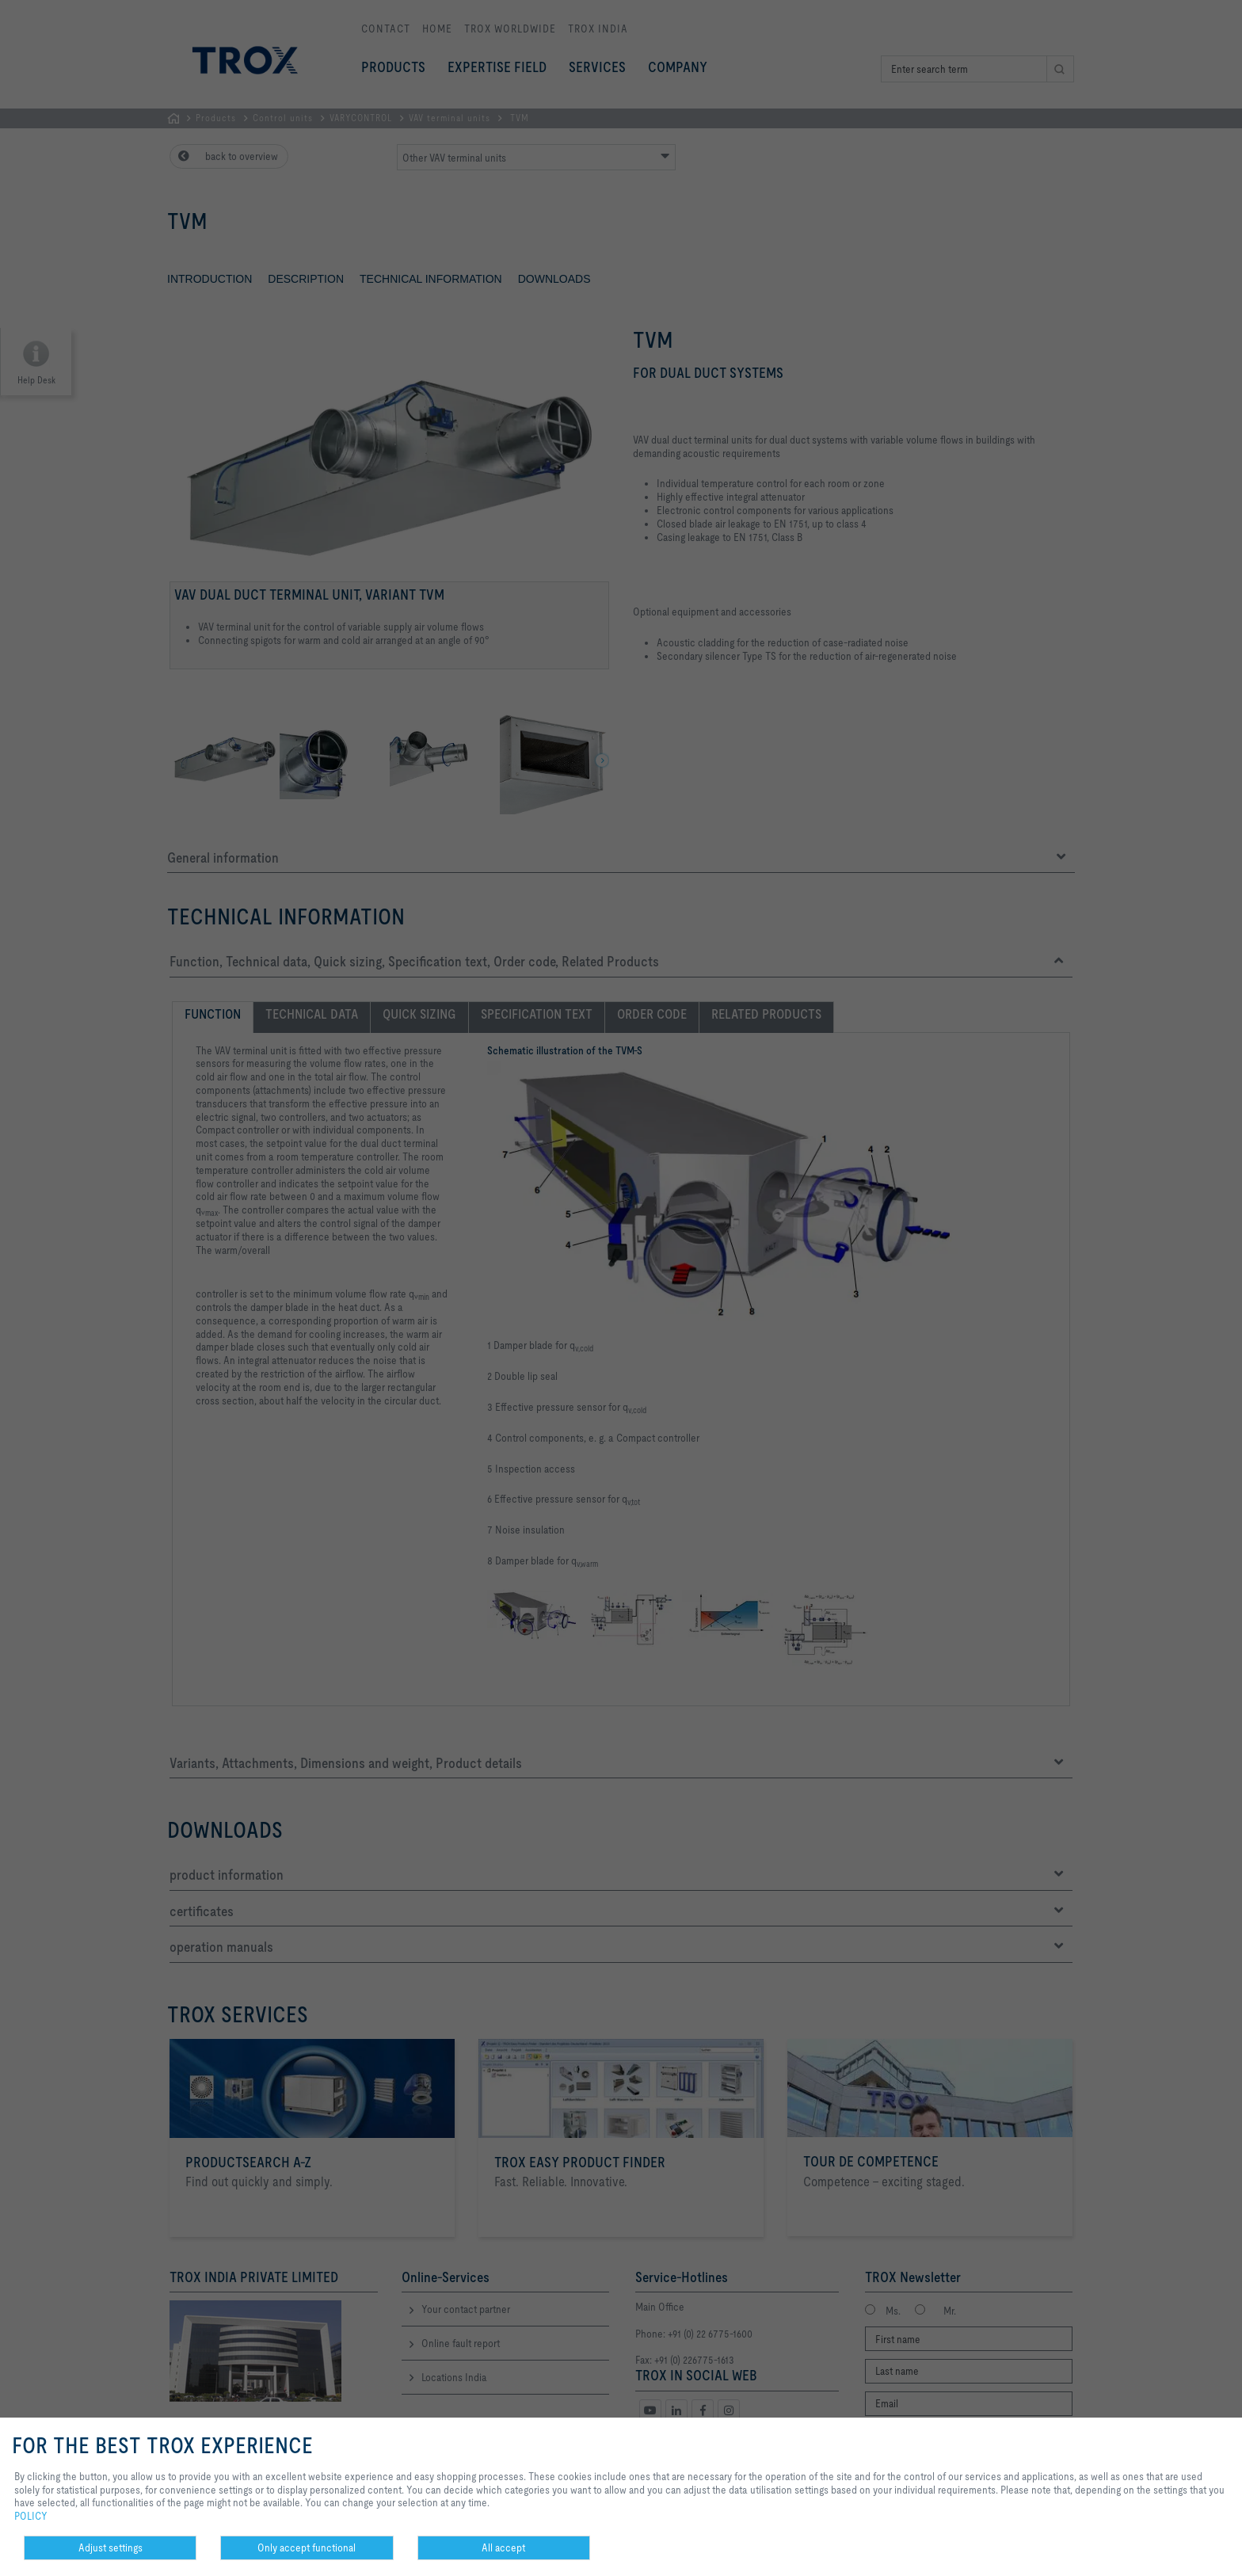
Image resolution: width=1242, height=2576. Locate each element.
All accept (503, 2547)
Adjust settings (110, 2547)
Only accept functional (306, 2547)
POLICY (31, 2515)
